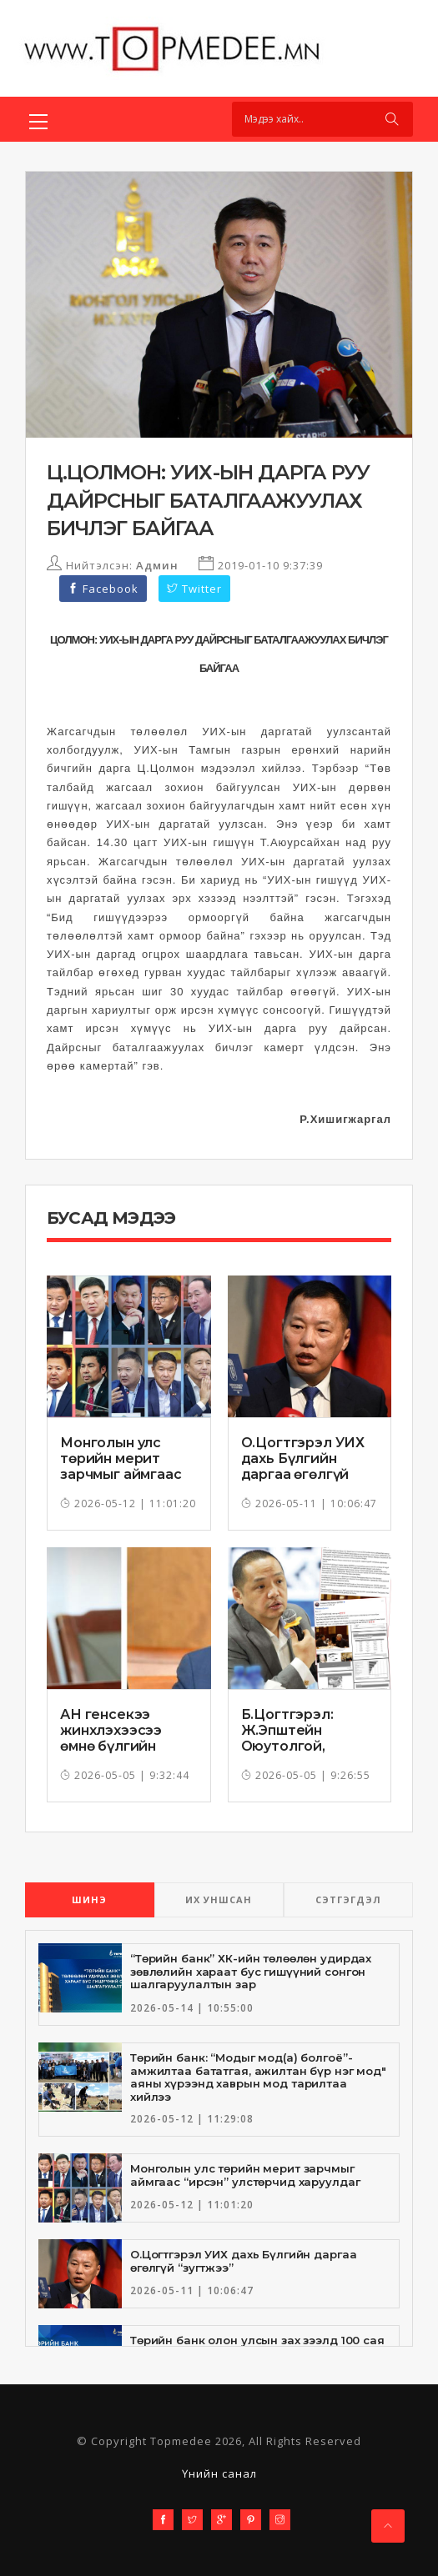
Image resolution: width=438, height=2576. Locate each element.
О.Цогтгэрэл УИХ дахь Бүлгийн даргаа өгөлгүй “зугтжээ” (303, 1467)
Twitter (194, 588)
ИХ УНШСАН (218, 1899)
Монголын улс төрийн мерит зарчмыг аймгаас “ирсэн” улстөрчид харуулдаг (127, 1475)
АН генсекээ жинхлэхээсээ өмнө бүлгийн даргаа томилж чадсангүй (115, 1746)
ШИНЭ (89, 1899)
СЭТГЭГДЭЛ (348, 1899)
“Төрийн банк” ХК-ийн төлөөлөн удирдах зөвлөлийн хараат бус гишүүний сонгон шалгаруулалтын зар (250, 1971)
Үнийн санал (219, 2473)
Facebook (103, 588)
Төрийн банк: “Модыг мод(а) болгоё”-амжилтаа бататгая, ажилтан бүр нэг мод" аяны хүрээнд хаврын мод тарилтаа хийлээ (258, 2077)
